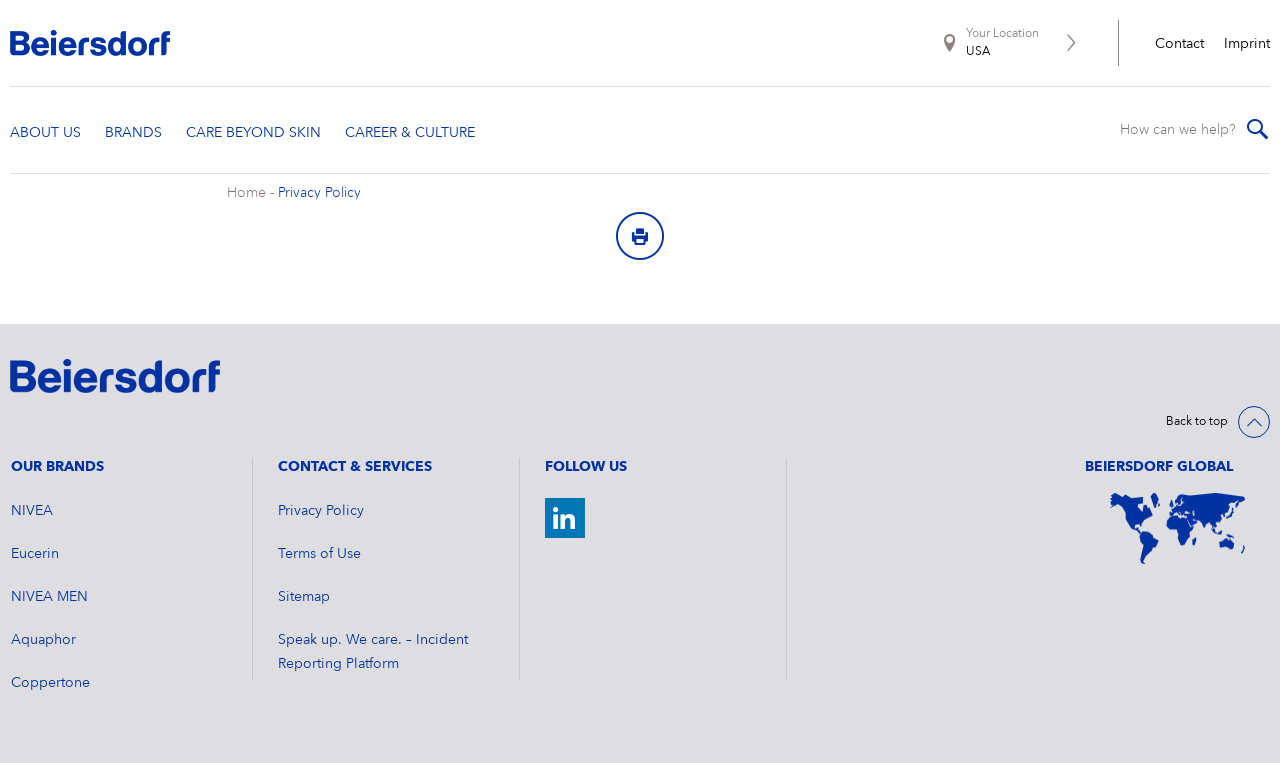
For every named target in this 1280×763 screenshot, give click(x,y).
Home (246, 193)
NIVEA (32, 511)
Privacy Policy (319, 193)
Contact (1179, 44)
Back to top (1197, 422)
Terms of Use (319, 554)
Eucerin (35, 554)
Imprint (1247, 44)
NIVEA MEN (49, 597)
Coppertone (50, 683)
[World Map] (1177, 528)
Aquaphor (43, 640)
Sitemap (304, 597)
